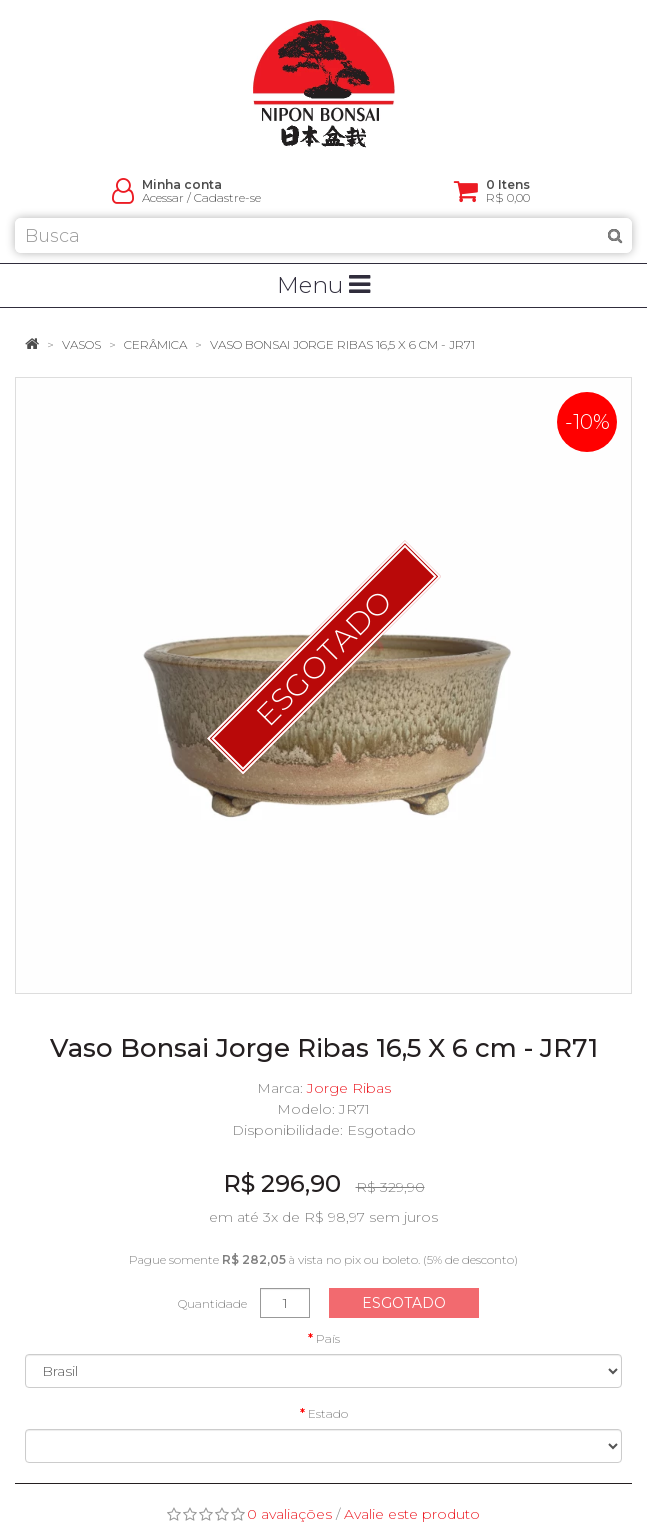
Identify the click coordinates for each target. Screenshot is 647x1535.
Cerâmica (155, 344)
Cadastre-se (227, 197)
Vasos (81, 344)
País (328, 1338)
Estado (328, 1413)
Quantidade (212, 1303)
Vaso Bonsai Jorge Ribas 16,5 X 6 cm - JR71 (342, 344)
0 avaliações (289, 1514)
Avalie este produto (412, 1514)
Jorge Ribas (349, 1088)
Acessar (163, 197)
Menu (323, 285)
